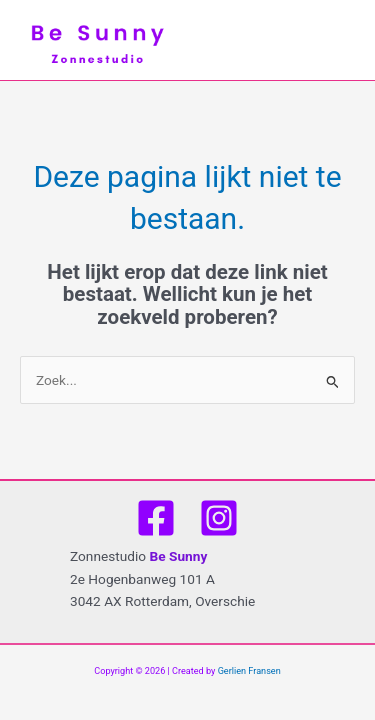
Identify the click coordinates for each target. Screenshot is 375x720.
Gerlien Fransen (249, 671)
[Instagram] (219, 518)
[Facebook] (156, 518)
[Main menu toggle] (345, 40)
